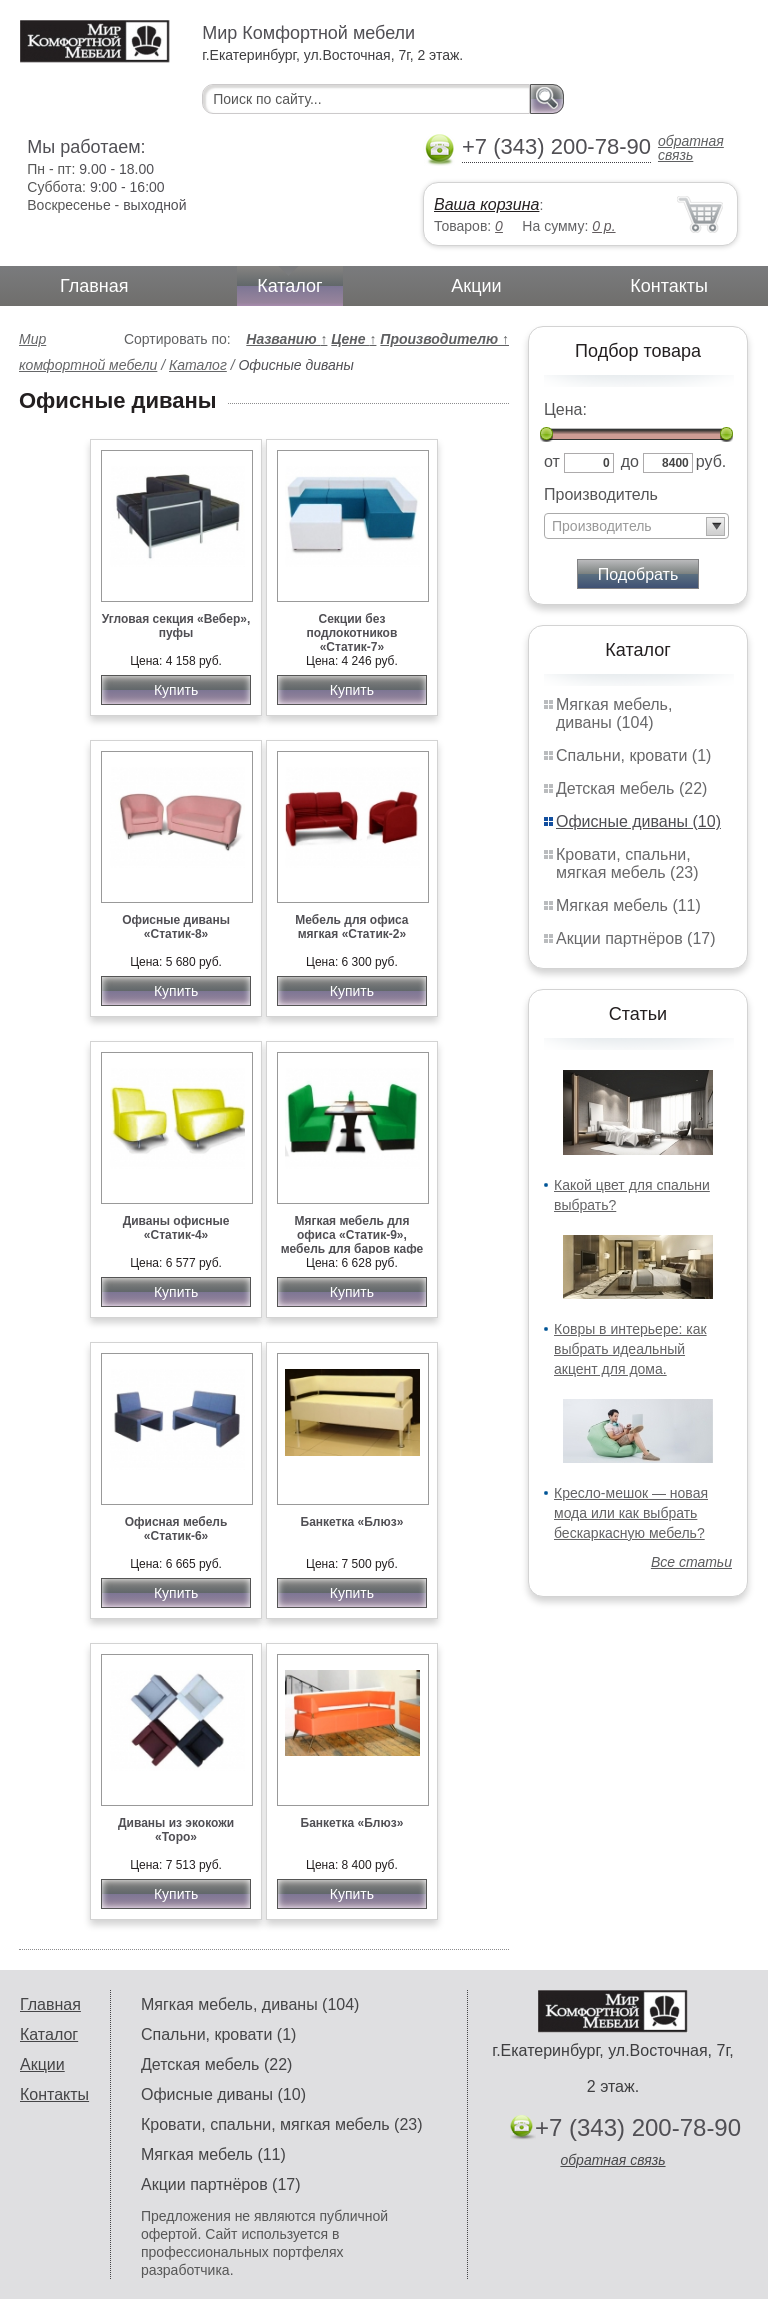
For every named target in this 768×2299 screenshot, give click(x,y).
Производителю (444, 339)
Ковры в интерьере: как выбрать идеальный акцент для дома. (630, 1349)
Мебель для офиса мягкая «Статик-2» (351, 927)
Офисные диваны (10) (638, 821)
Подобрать (638, 574)
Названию (286, 339)
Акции (476, 286)
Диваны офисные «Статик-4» (176, 1228)
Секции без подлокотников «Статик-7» (352, 633)
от (552, 461)
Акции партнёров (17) (636, 938)
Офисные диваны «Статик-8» (176, 927)
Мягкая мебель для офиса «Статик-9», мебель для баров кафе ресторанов (352, 1242)
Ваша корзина (486, 204)
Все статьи (691, 1562)
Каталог (289, 286)
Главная (94, 286)
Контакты (669, 286)
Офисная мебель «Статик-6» (176, 1529)
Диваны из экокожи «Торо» (176, 1830)
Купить (176, 690)
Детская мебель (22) (631, 788)
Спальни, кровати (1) (633, 755)
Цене (353, 339)
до (630, 461)
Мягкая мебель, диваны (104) (614, 713)
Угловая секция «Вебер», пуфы (176, 626)
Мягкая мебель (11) (628, 905)
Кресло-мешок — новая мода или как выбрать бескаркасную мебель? (631, 1513)
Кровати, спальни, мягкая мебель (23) (627, 863)
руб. (711, 461)
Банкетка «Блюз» (352, 1522)
